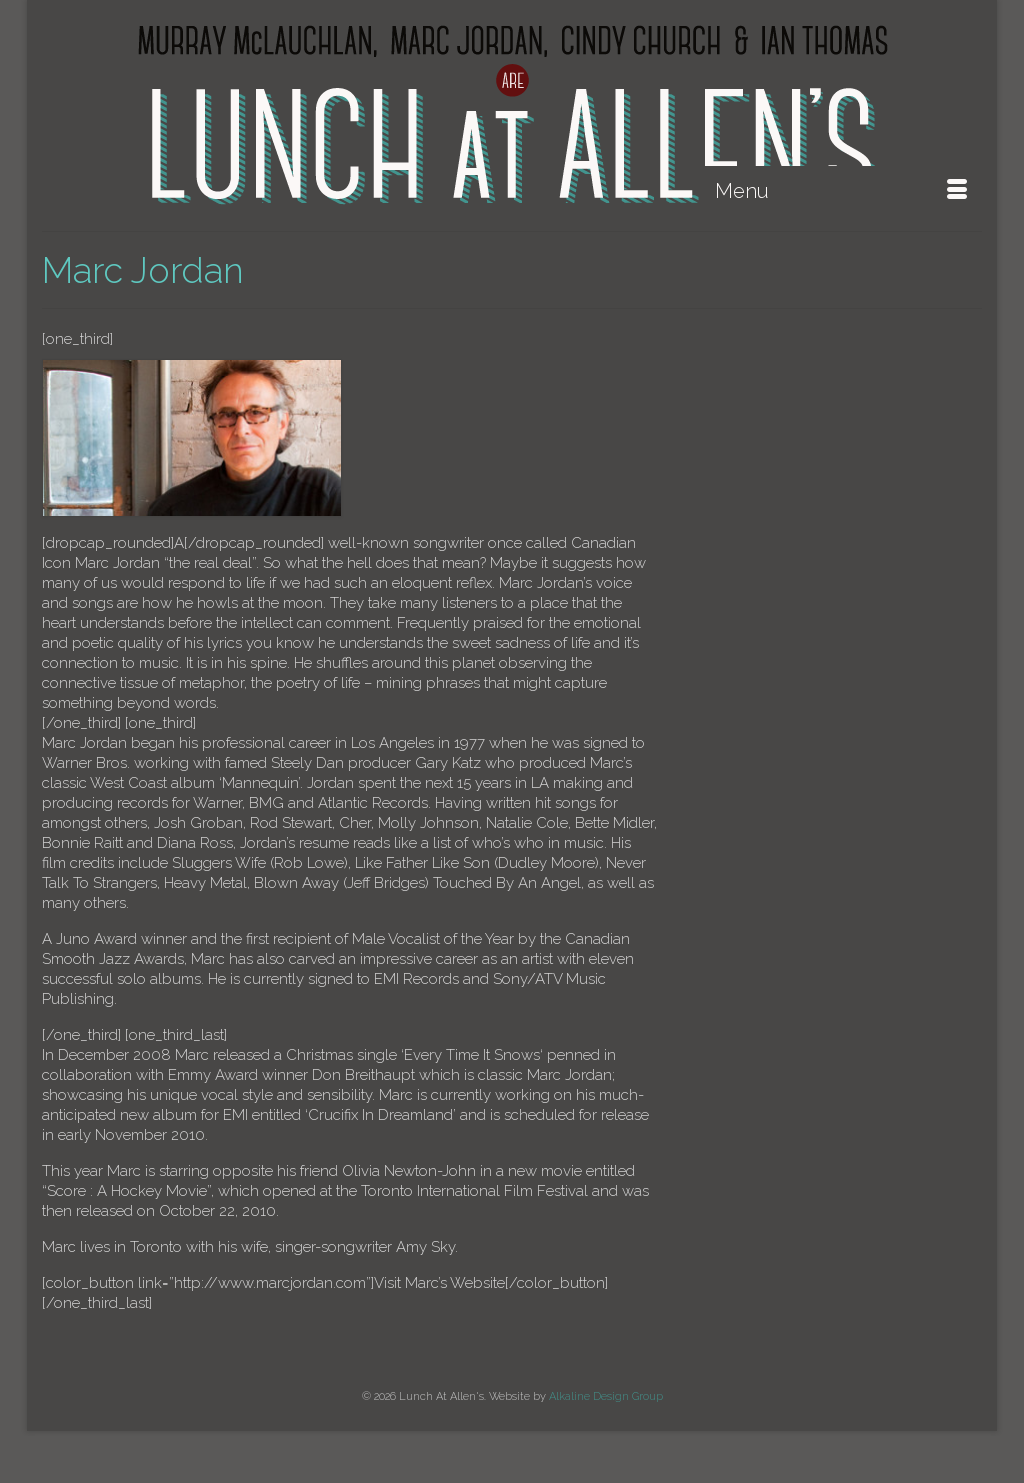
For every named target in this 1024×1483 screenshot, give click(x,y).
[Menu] (841, 191)
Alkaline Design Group (606, 1396)
